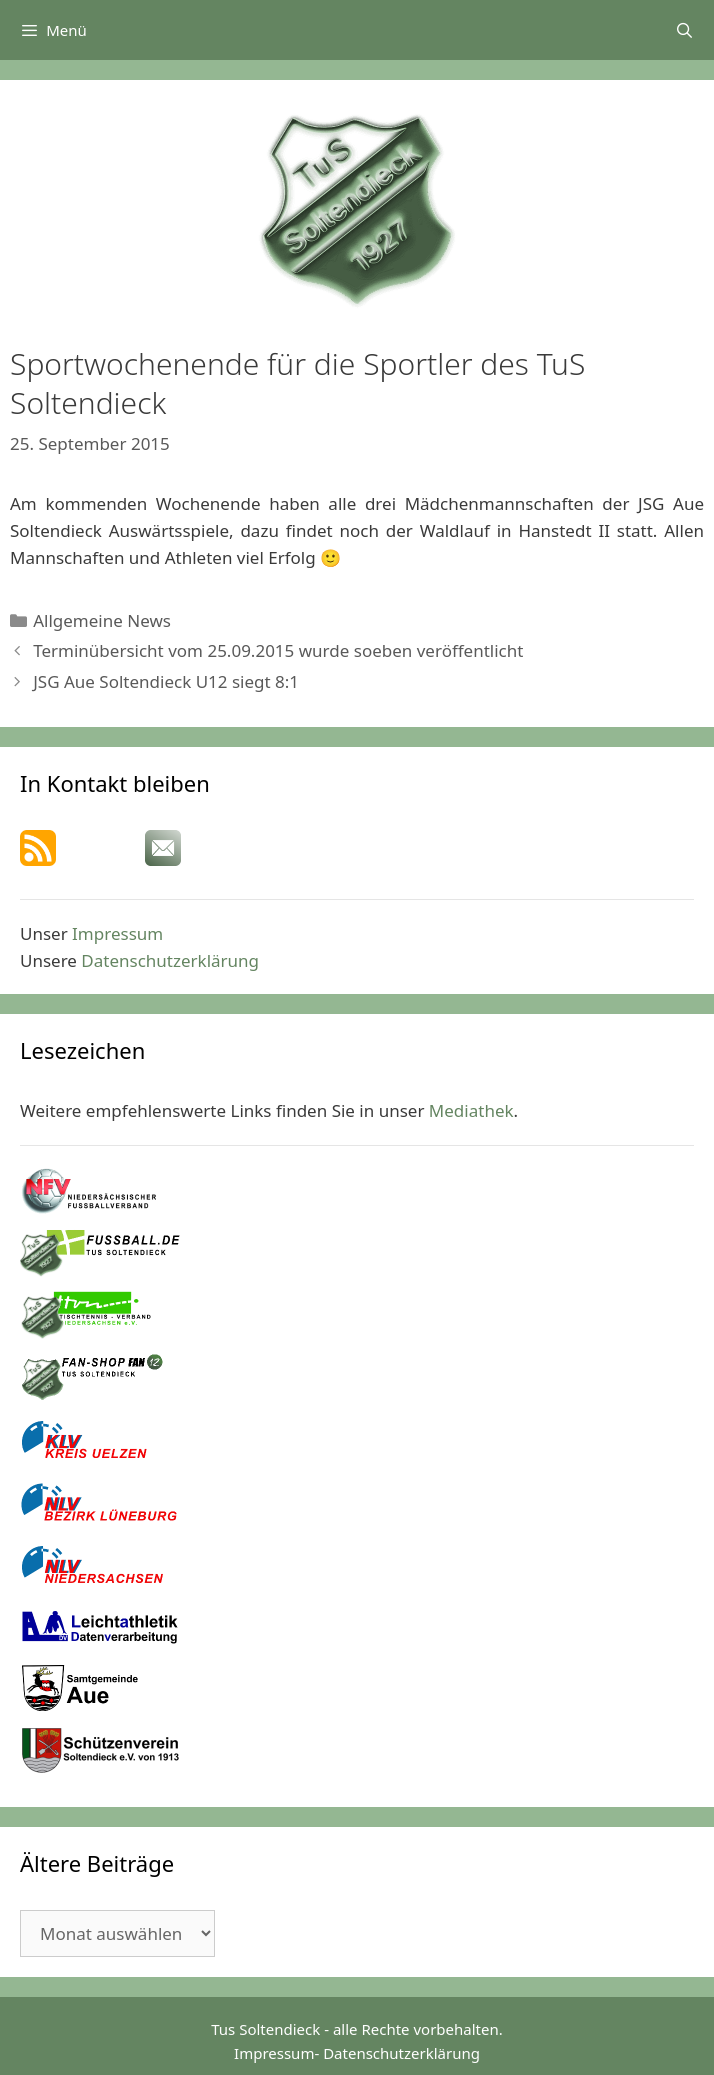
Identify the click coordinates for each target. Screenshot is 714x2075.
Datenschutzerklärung (170, 960)
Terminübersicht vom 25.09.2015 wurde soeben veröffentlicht (278, 650)
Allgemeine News (102, 620)
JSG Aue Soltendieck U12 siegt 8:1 (166, 681)
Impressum (117, 933)
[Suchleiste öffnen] (684, 30)
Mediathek (471, 1110)
